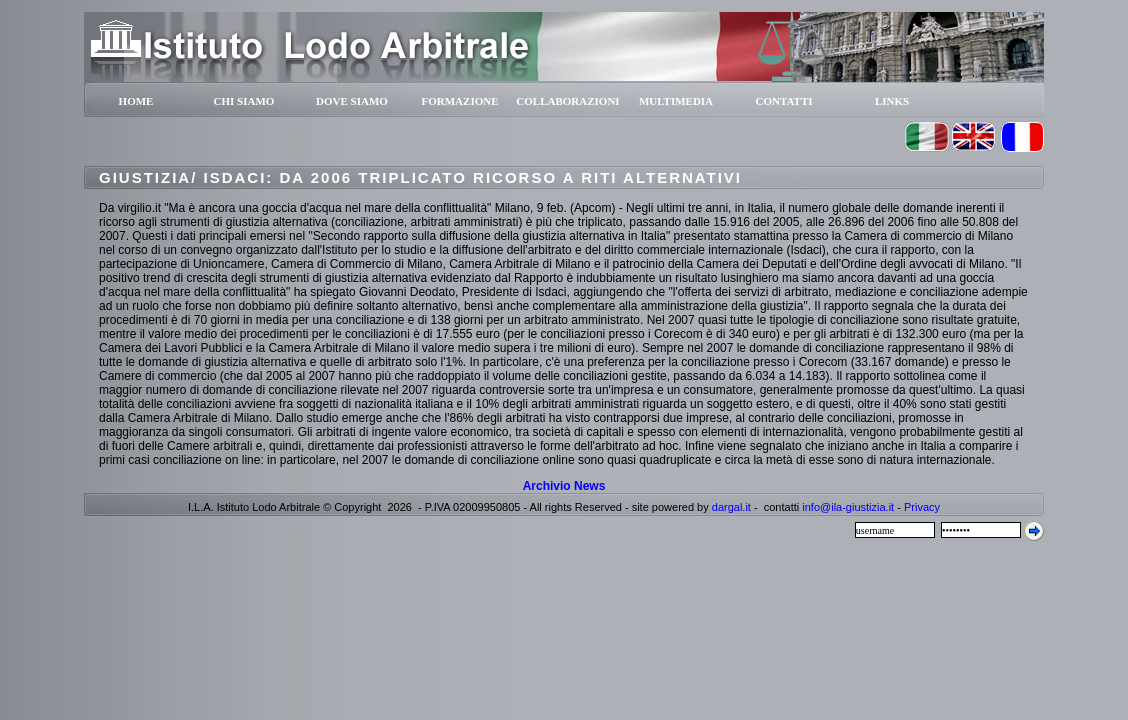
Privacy (922, 507)
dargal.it (731, 507)
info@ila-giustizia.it (848, 507)
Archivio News (564, 486)
